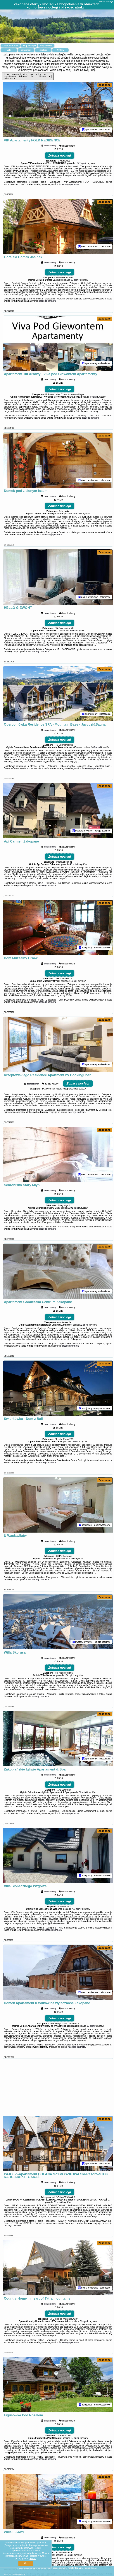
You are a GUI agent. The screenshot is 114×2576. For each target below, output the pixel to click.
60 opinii (75, 283)
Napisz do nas (90, 2568)
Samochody (26, 50)
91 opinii (71, 639)
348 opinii (96, 758)
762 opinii (76, 1937)
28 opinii (57, 2233)
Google (8, 2545)
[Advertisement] (57, 2119)
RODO (33, 2558)
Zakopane (104, 84)
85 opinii (69, 1581)
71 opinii (82, 1818)
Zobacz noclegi (59, 157)
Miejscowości (46, 46)
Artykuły (60, 50)
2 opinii (84, 1344)
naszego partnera (70, 186)
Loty (9, 50)
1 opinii (75, 1462)
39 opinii (76, 520)
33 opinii (84, 2354)
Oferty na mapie (29, 46)
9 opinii (93, 402)
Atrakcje (43, 50)
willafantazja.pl (106, 1)
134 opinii (69, 1699)
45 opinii (74, 876)
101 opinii (74, 1225)
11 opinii (73, 995)
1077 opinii (81, 165)
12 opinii (91, 2055)
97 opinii (75, 2473)
